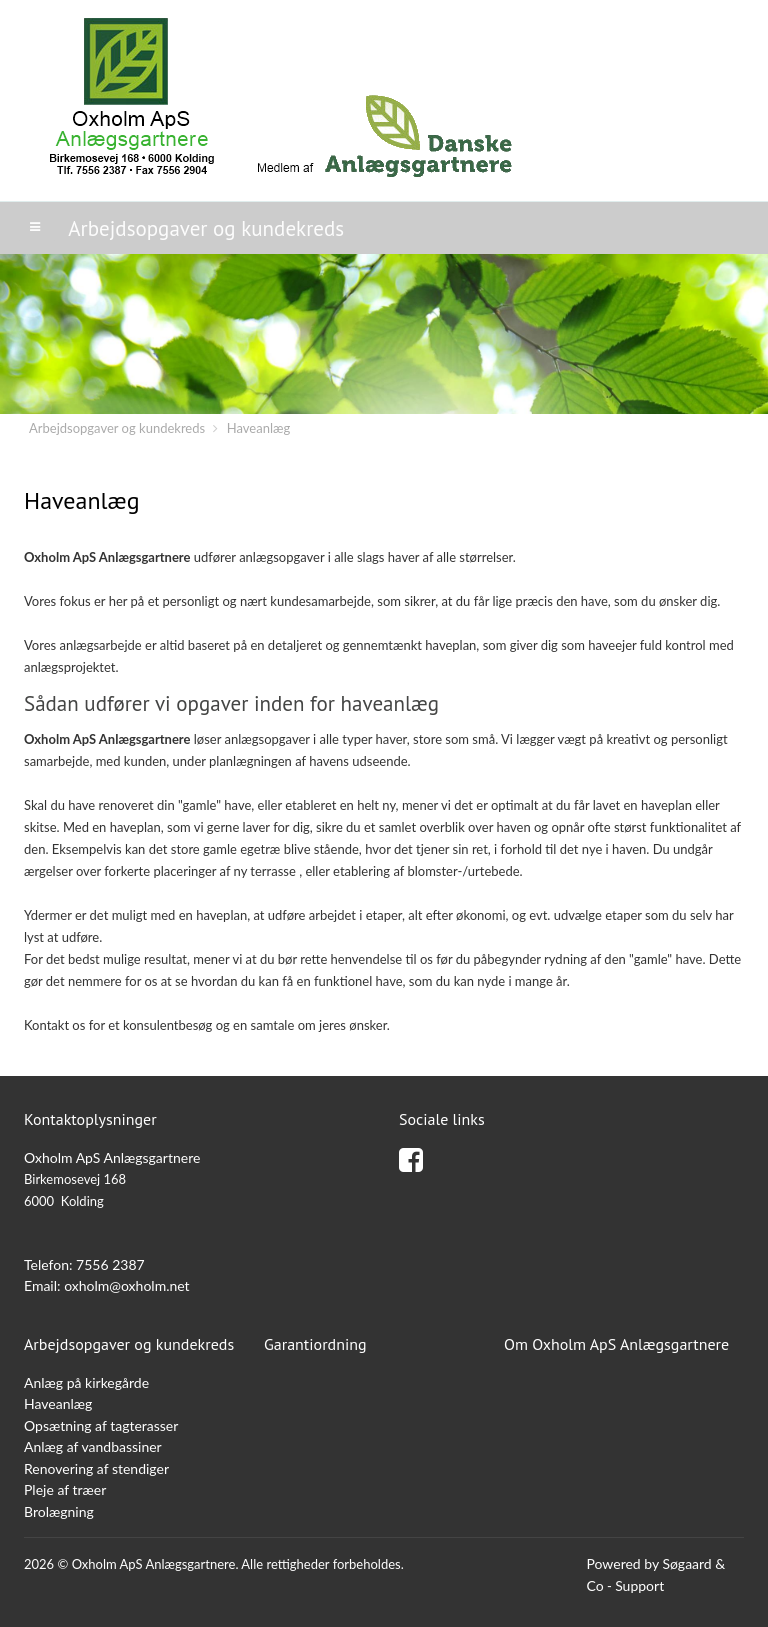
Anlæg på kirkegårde (86, 1382)
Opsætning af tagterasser (101, 1425)
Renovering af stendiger (96, 1468)
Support (639, 1585)
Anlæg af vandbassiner (93, 1446)
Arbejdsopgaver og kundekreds (117, 428)
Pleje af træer (65, 1489)
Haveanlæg (258, 428)
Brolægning (59, 1511)
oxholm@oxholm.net (127, 1285)
